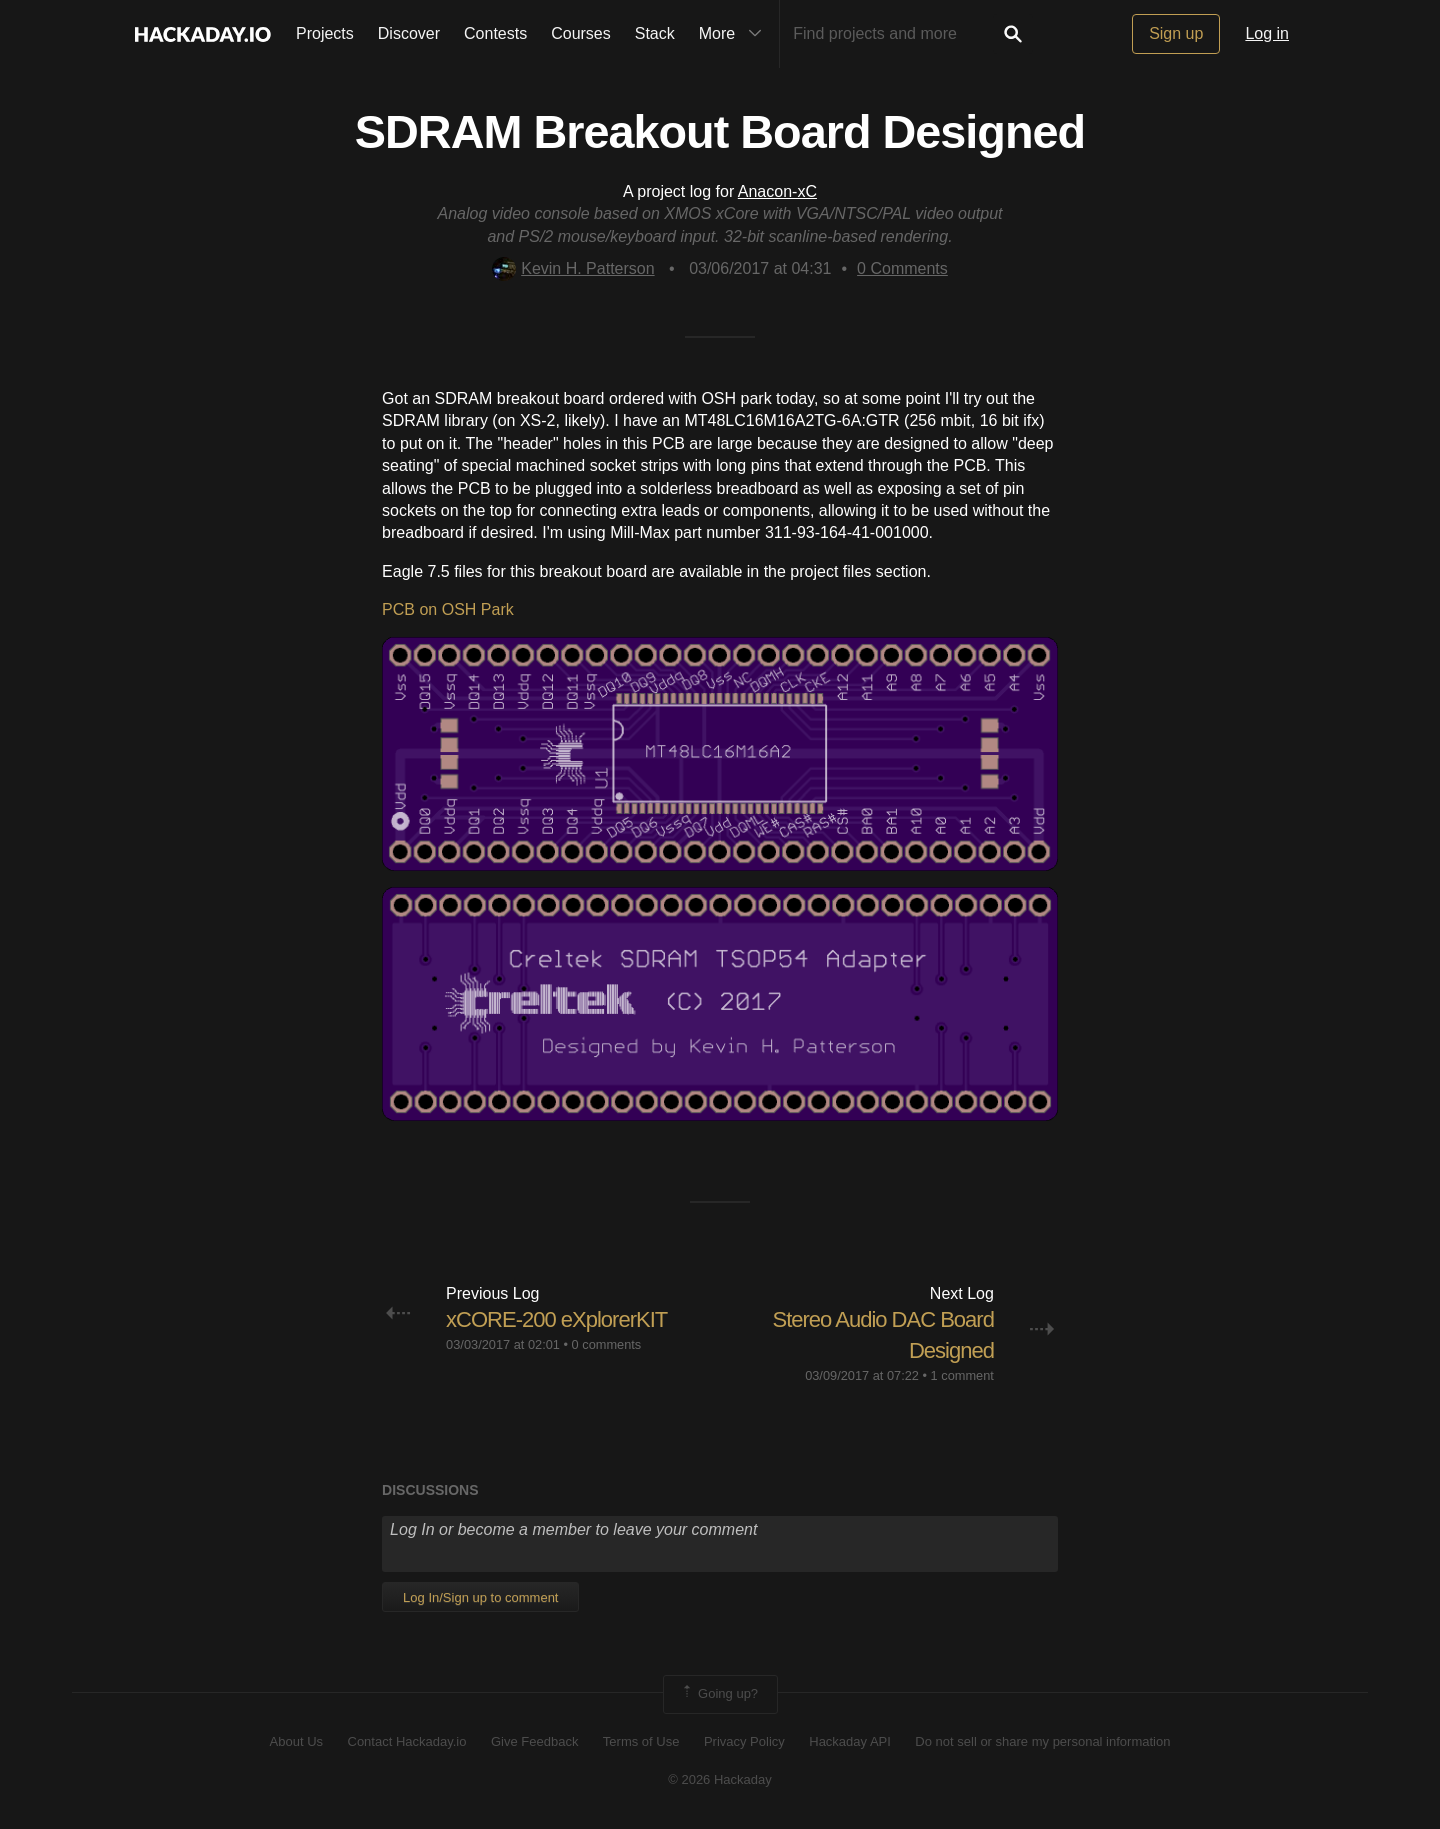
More (735, 34)
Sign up (1176, 33)
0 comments (607, 1344)
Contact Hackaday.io (407, 1741)
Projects (325, 33)
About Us (296, 1741)
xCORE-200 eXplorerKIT (556, 1319)
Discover (409, 33)
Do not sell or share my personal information (1042, 1741)
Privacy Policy (744, 1741)
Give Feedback (534, 1741)
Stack (655, 33)
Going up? (719, 1694)
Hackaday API (850, 1741)
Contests (495, 33)
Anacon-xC (777, 191)
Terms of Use (641, 1741)
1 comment (962, 1375)
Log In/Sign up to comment (480, 1597)
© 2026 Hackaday (720, 1779)
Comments (902, 268)
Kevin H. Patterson (573, 268)
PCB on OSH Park (448, 609)
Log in (1267, 33)
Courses (581, 33)
